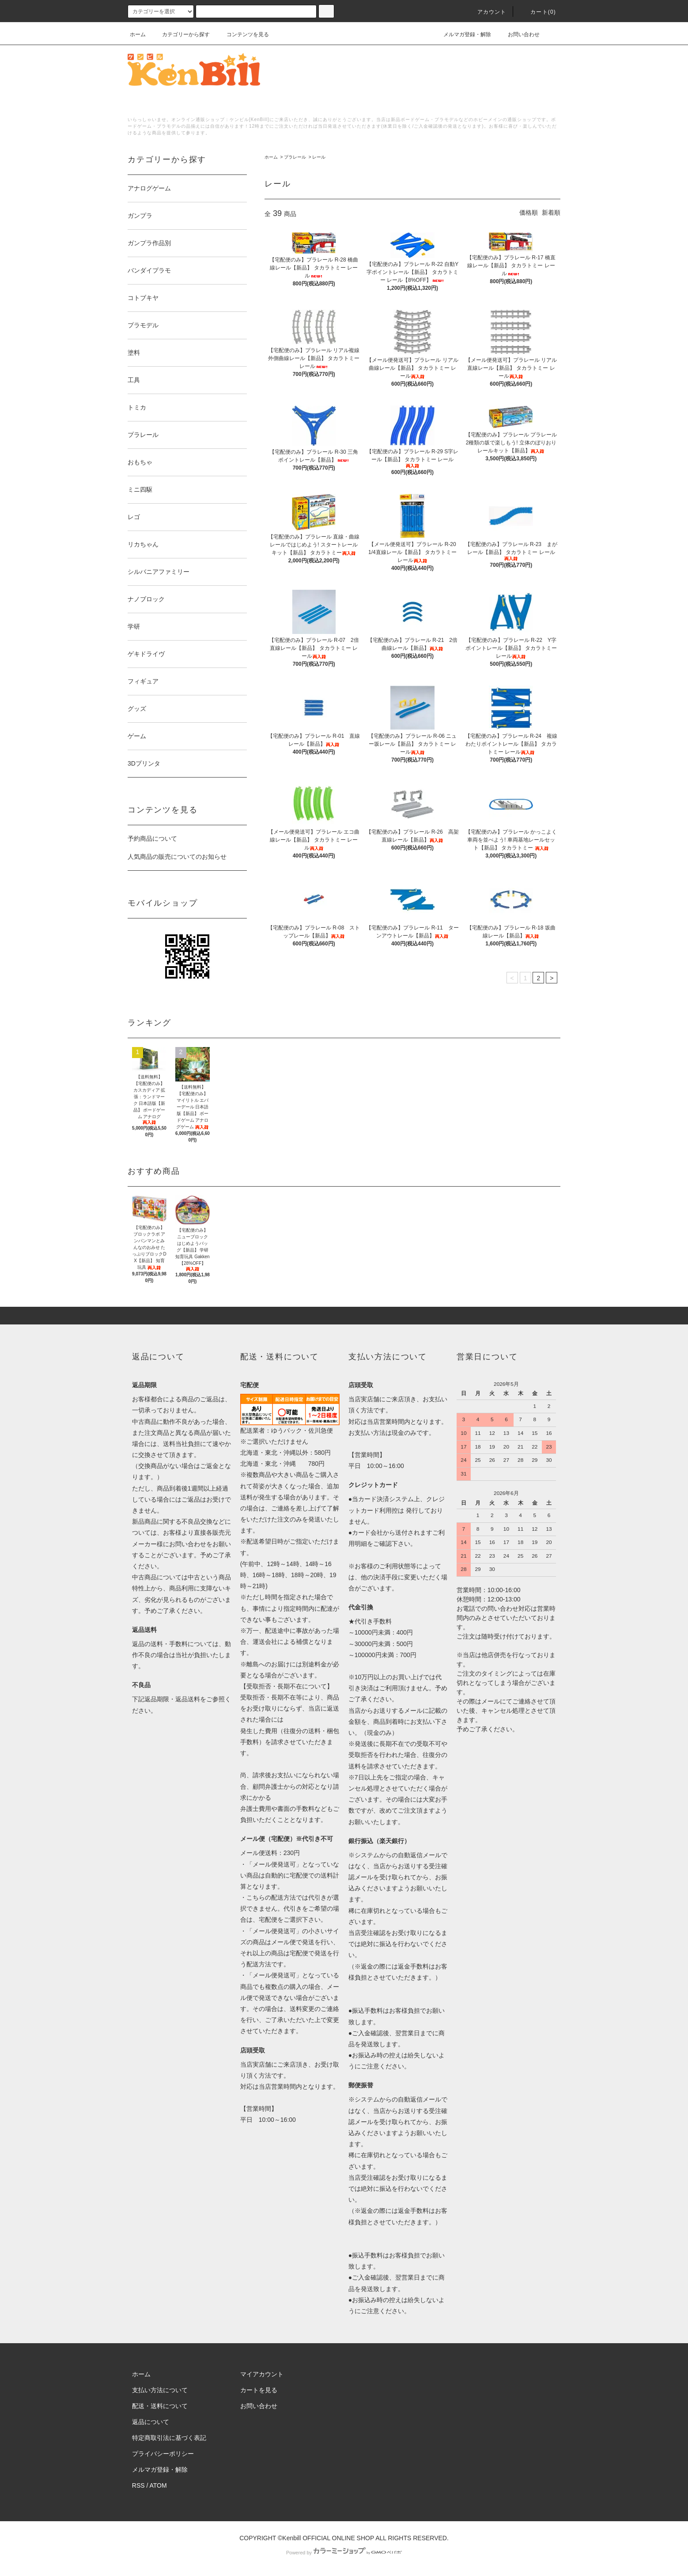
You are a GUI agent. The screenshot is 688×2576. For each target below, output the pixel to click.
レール (318, 157)
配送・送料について (160, 2405)
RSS (138, 2485)
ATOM (158, 2485)
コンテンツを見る (242, 34)
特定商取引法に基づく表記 (169, 2437)
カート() (538, 12)
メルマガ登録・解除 (462, 34)
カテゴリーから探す (180, 34)
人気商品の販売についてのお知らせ (177, 856)
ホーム (138, 34)
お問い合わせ (518, 34)
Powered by (344, 2552)
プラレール (295, 157)
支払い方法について (160, 2390)
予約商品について (152, 838)
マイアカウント (262, 2374)
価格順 (528, 212)
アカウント (487, 12)
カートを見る (258, 2390)
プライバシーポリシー (163, 2453)
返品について (150, 2421)
